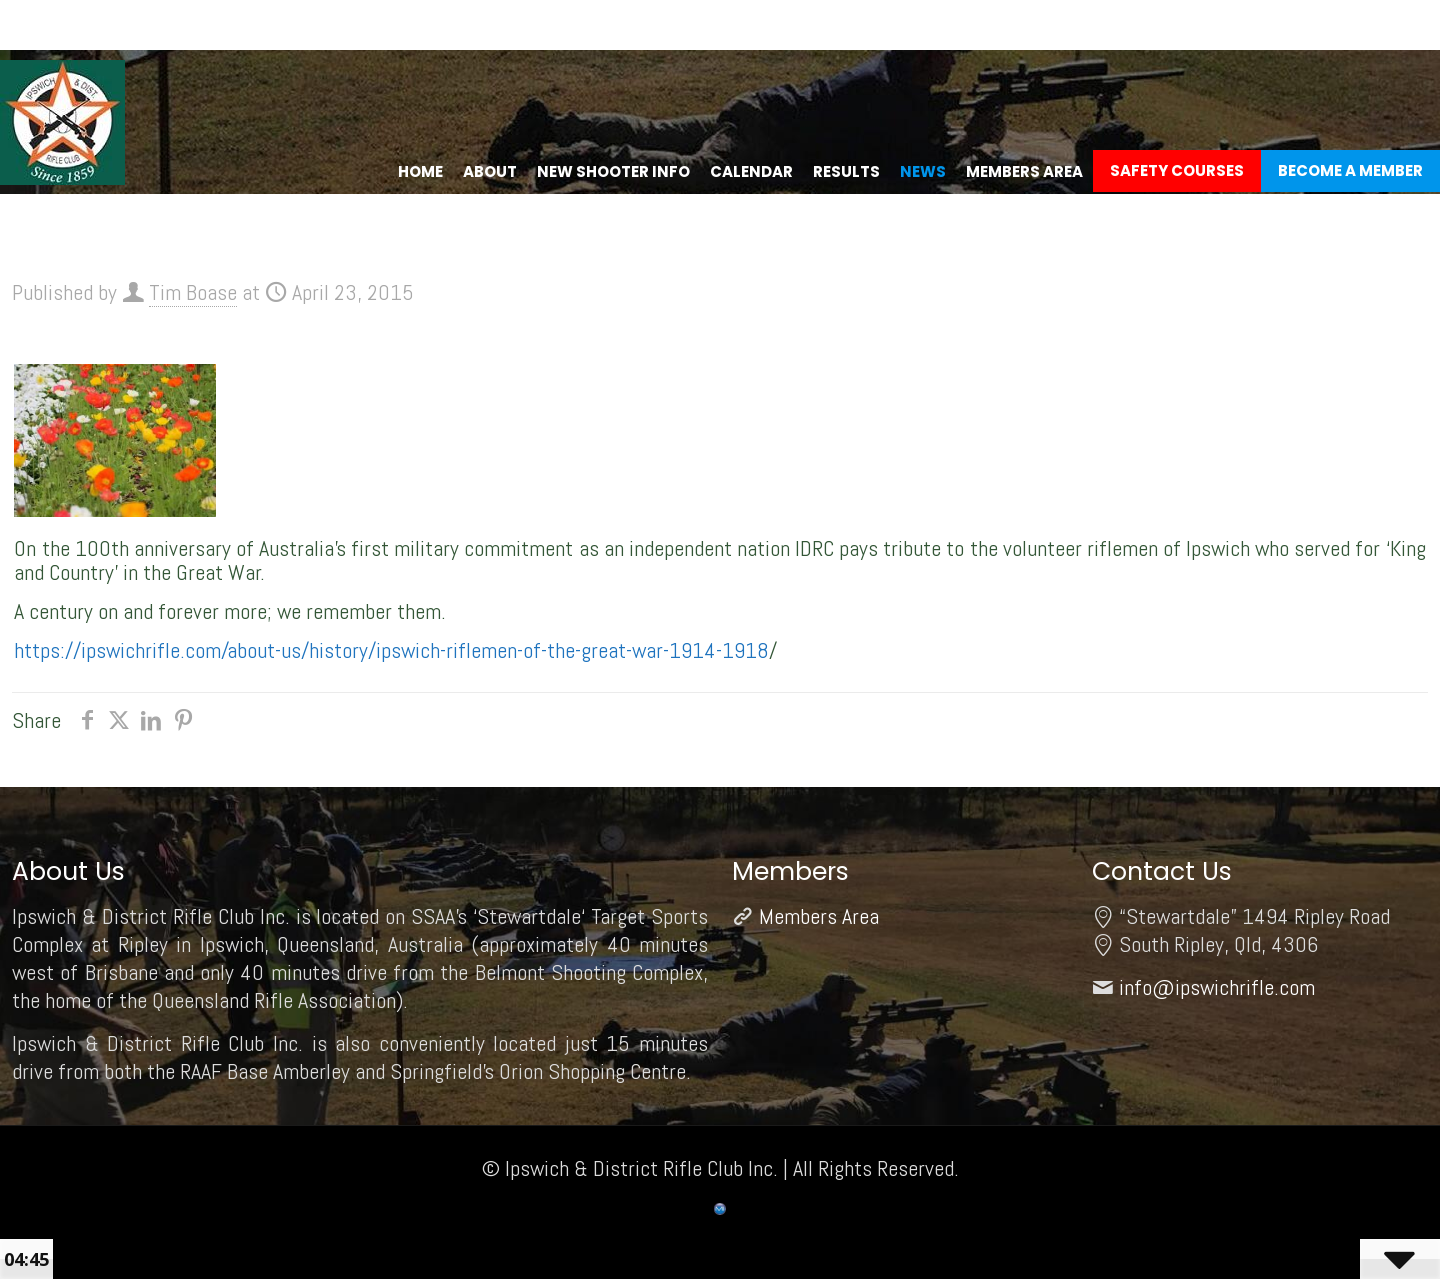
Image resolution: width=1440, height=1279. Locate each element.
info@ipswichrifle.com (1217, 987)
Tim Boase (193, 292)
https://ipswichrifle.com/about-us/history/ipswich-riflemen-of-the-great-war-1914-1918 (391, 650)
